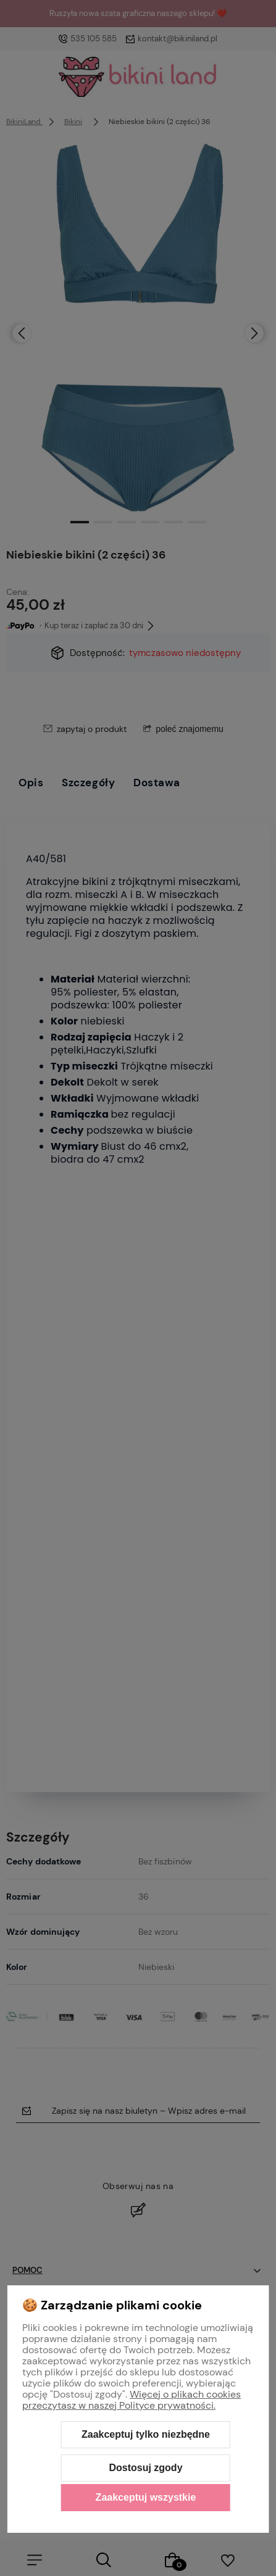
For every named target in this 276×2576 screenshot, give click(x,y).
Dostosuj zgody (145, 2467)
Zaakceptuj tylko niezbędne (146, 2434)
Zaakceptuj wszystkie (146, 2497)
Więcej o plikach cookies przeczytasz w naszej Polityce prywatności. (131, 2400)
